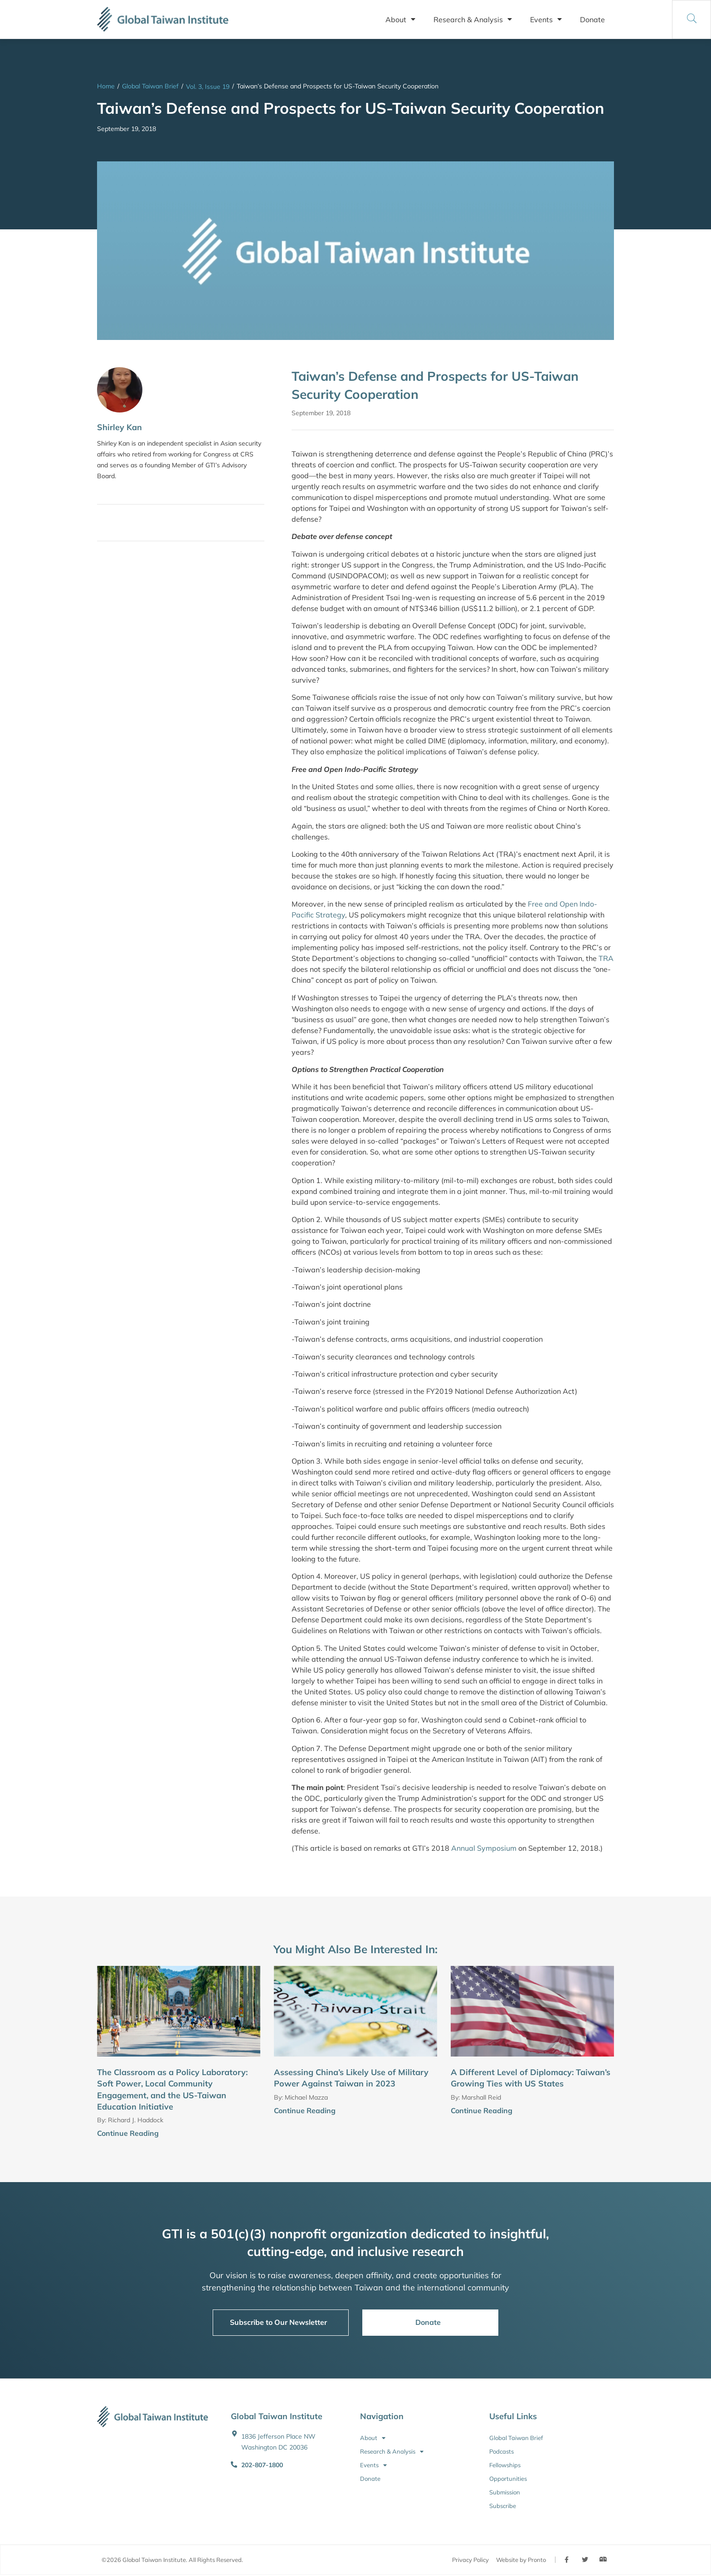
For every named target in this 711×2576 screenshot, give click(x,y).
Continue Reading (128, 2133)
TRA (606, 958)
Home (106, 86)
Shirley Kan (119, 427)
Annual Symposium (483, 1848)
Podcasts (501, 2451)
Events (546, 19)
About (400, 19)
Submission (504, 2492)
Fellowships (505, 2465)
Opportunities (508, 2478)
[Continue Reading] (256, 2134)
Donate (592, 19)
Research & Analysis (472, 19)
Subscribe (502, 2505)
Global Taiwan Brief (150, 86)
